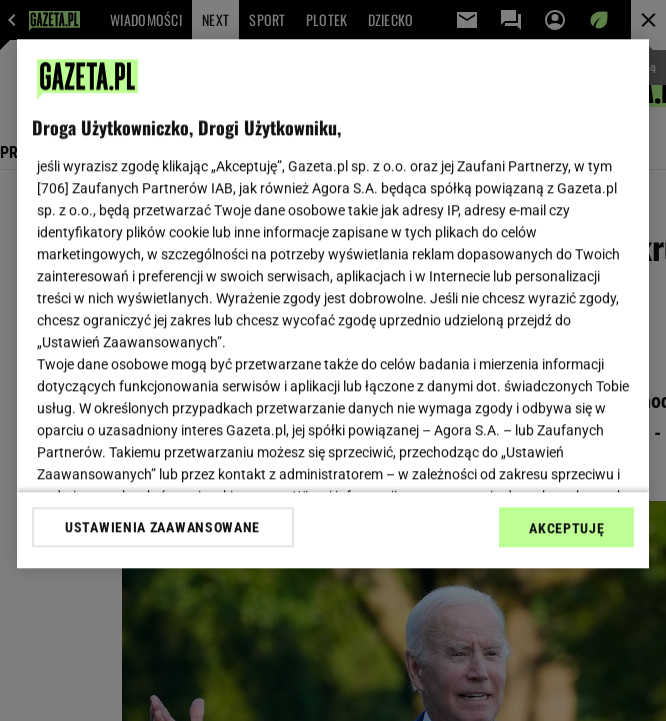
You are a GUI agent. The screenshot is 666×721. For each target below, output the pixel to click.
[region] (333, 303)
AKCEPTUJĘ (566, 528)
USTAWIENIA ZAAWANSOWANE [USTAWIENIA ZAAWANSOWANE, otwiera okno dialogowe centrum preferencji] (162, 527)
